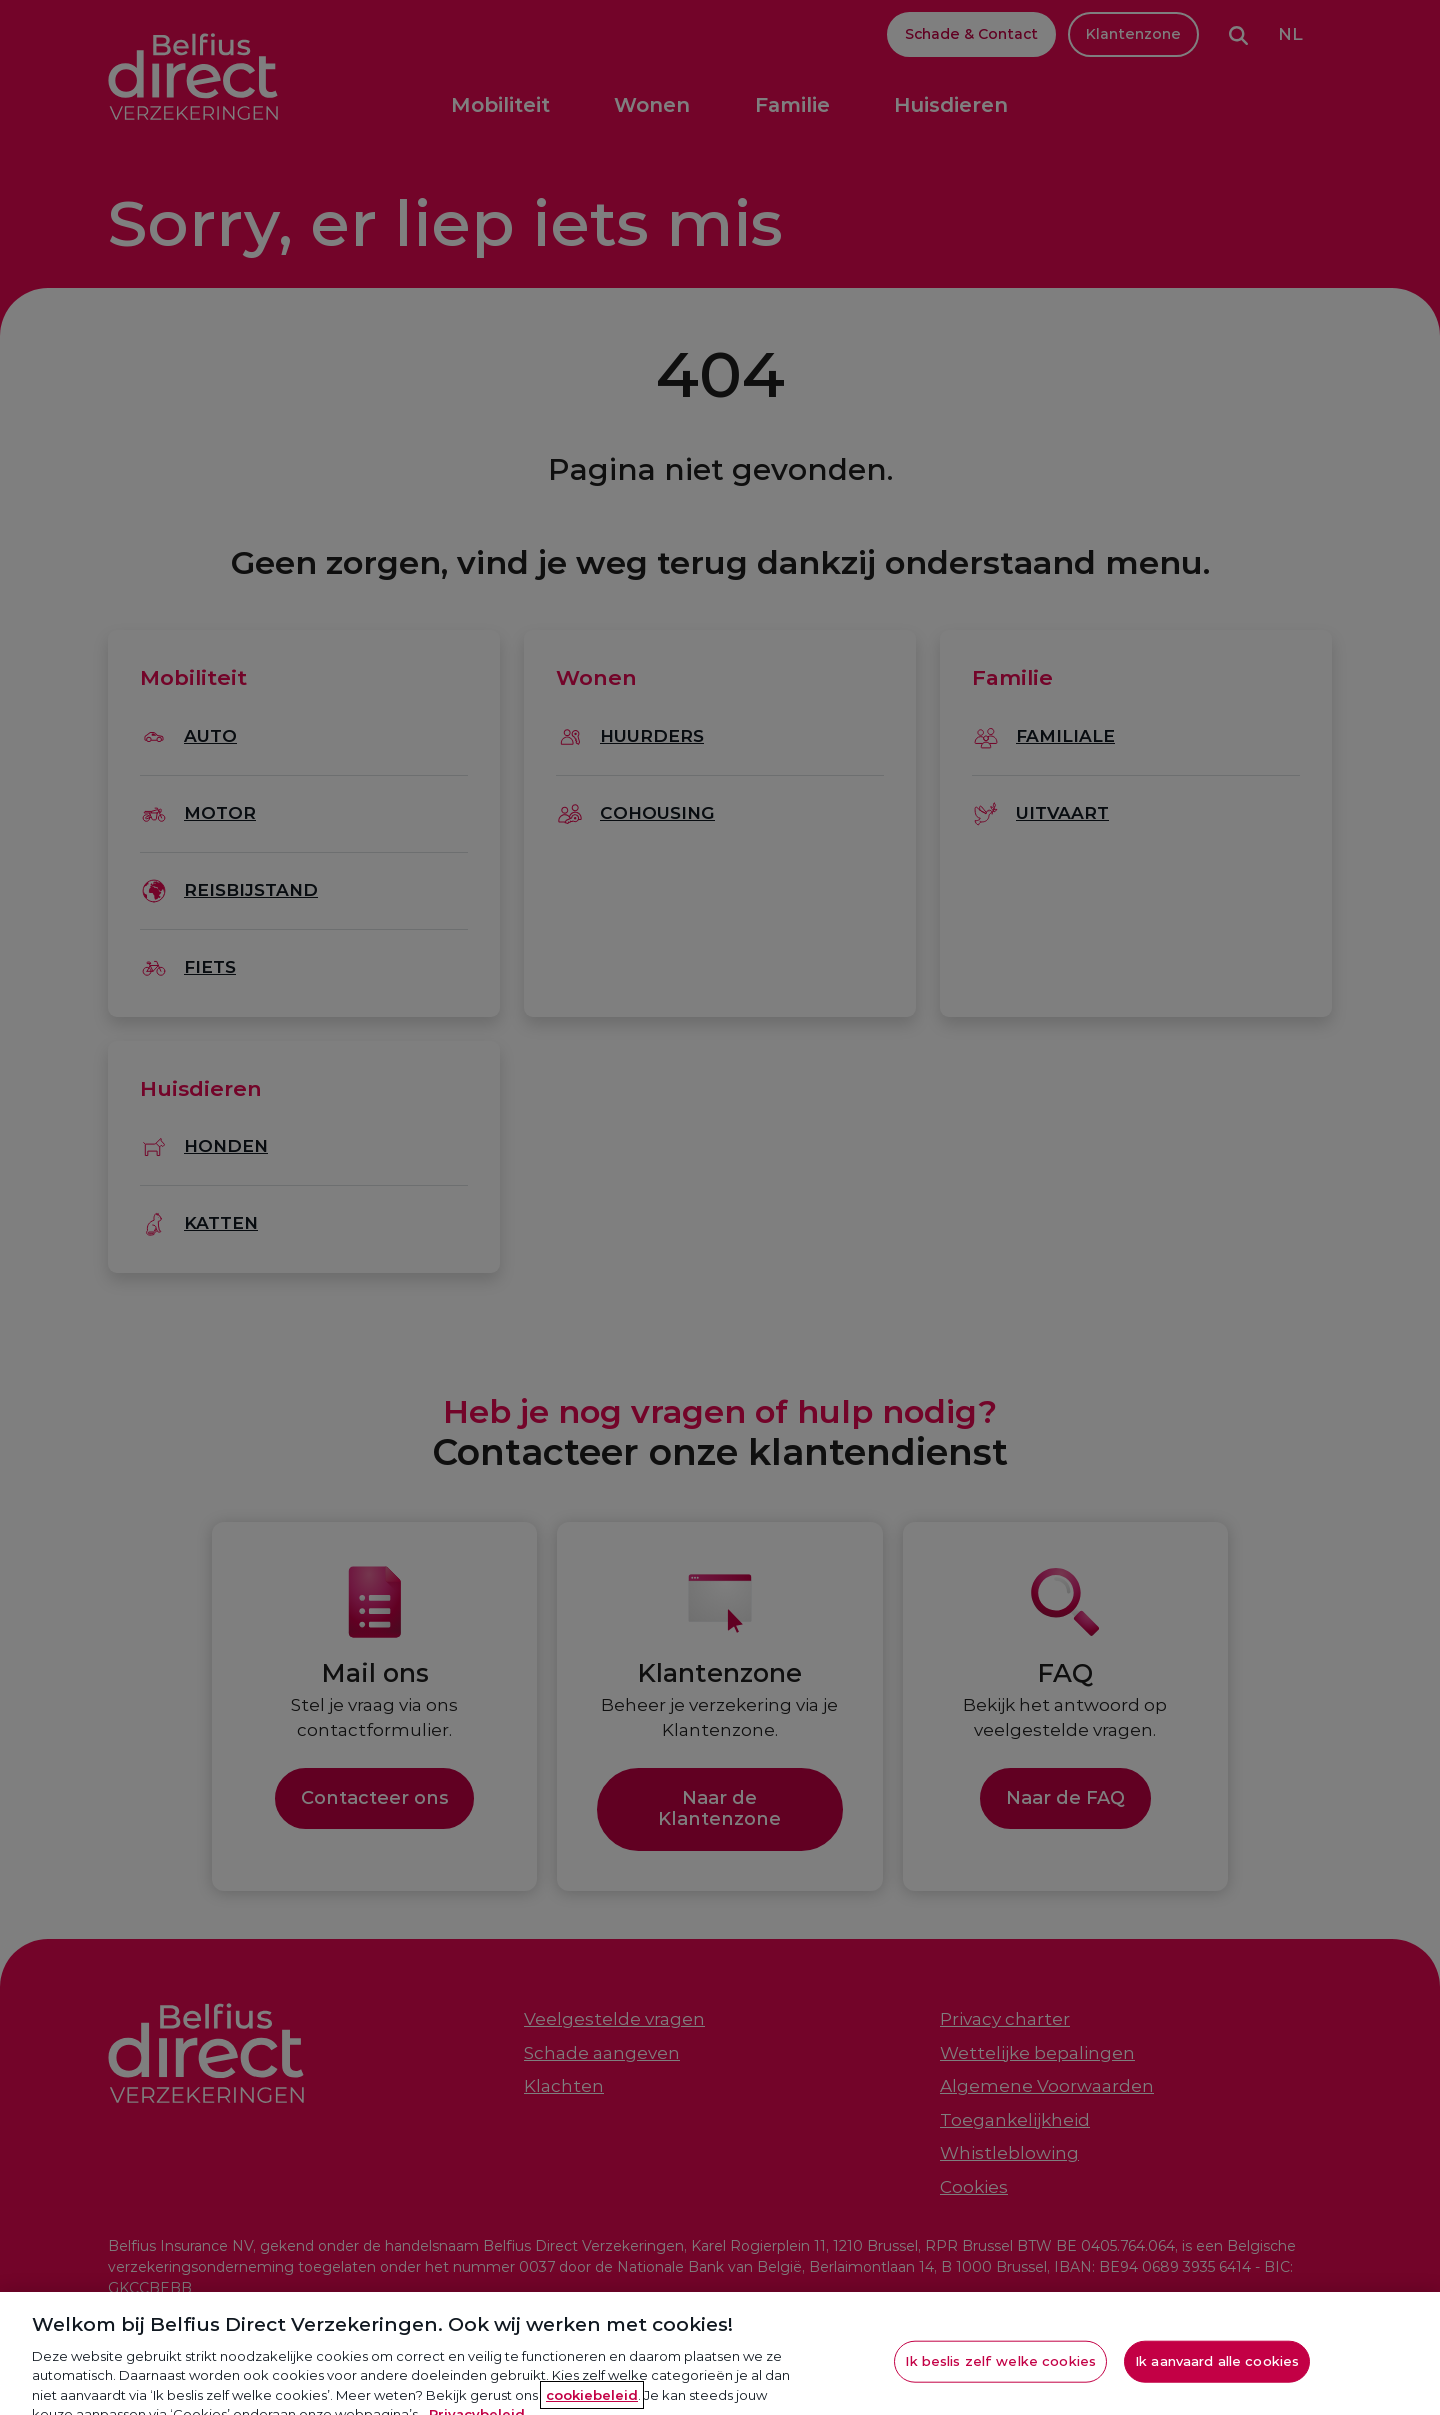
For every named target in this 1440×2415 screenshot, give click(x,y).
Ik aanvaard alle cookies (1217, 2374)
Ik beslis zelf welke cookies (1000, 2374)
